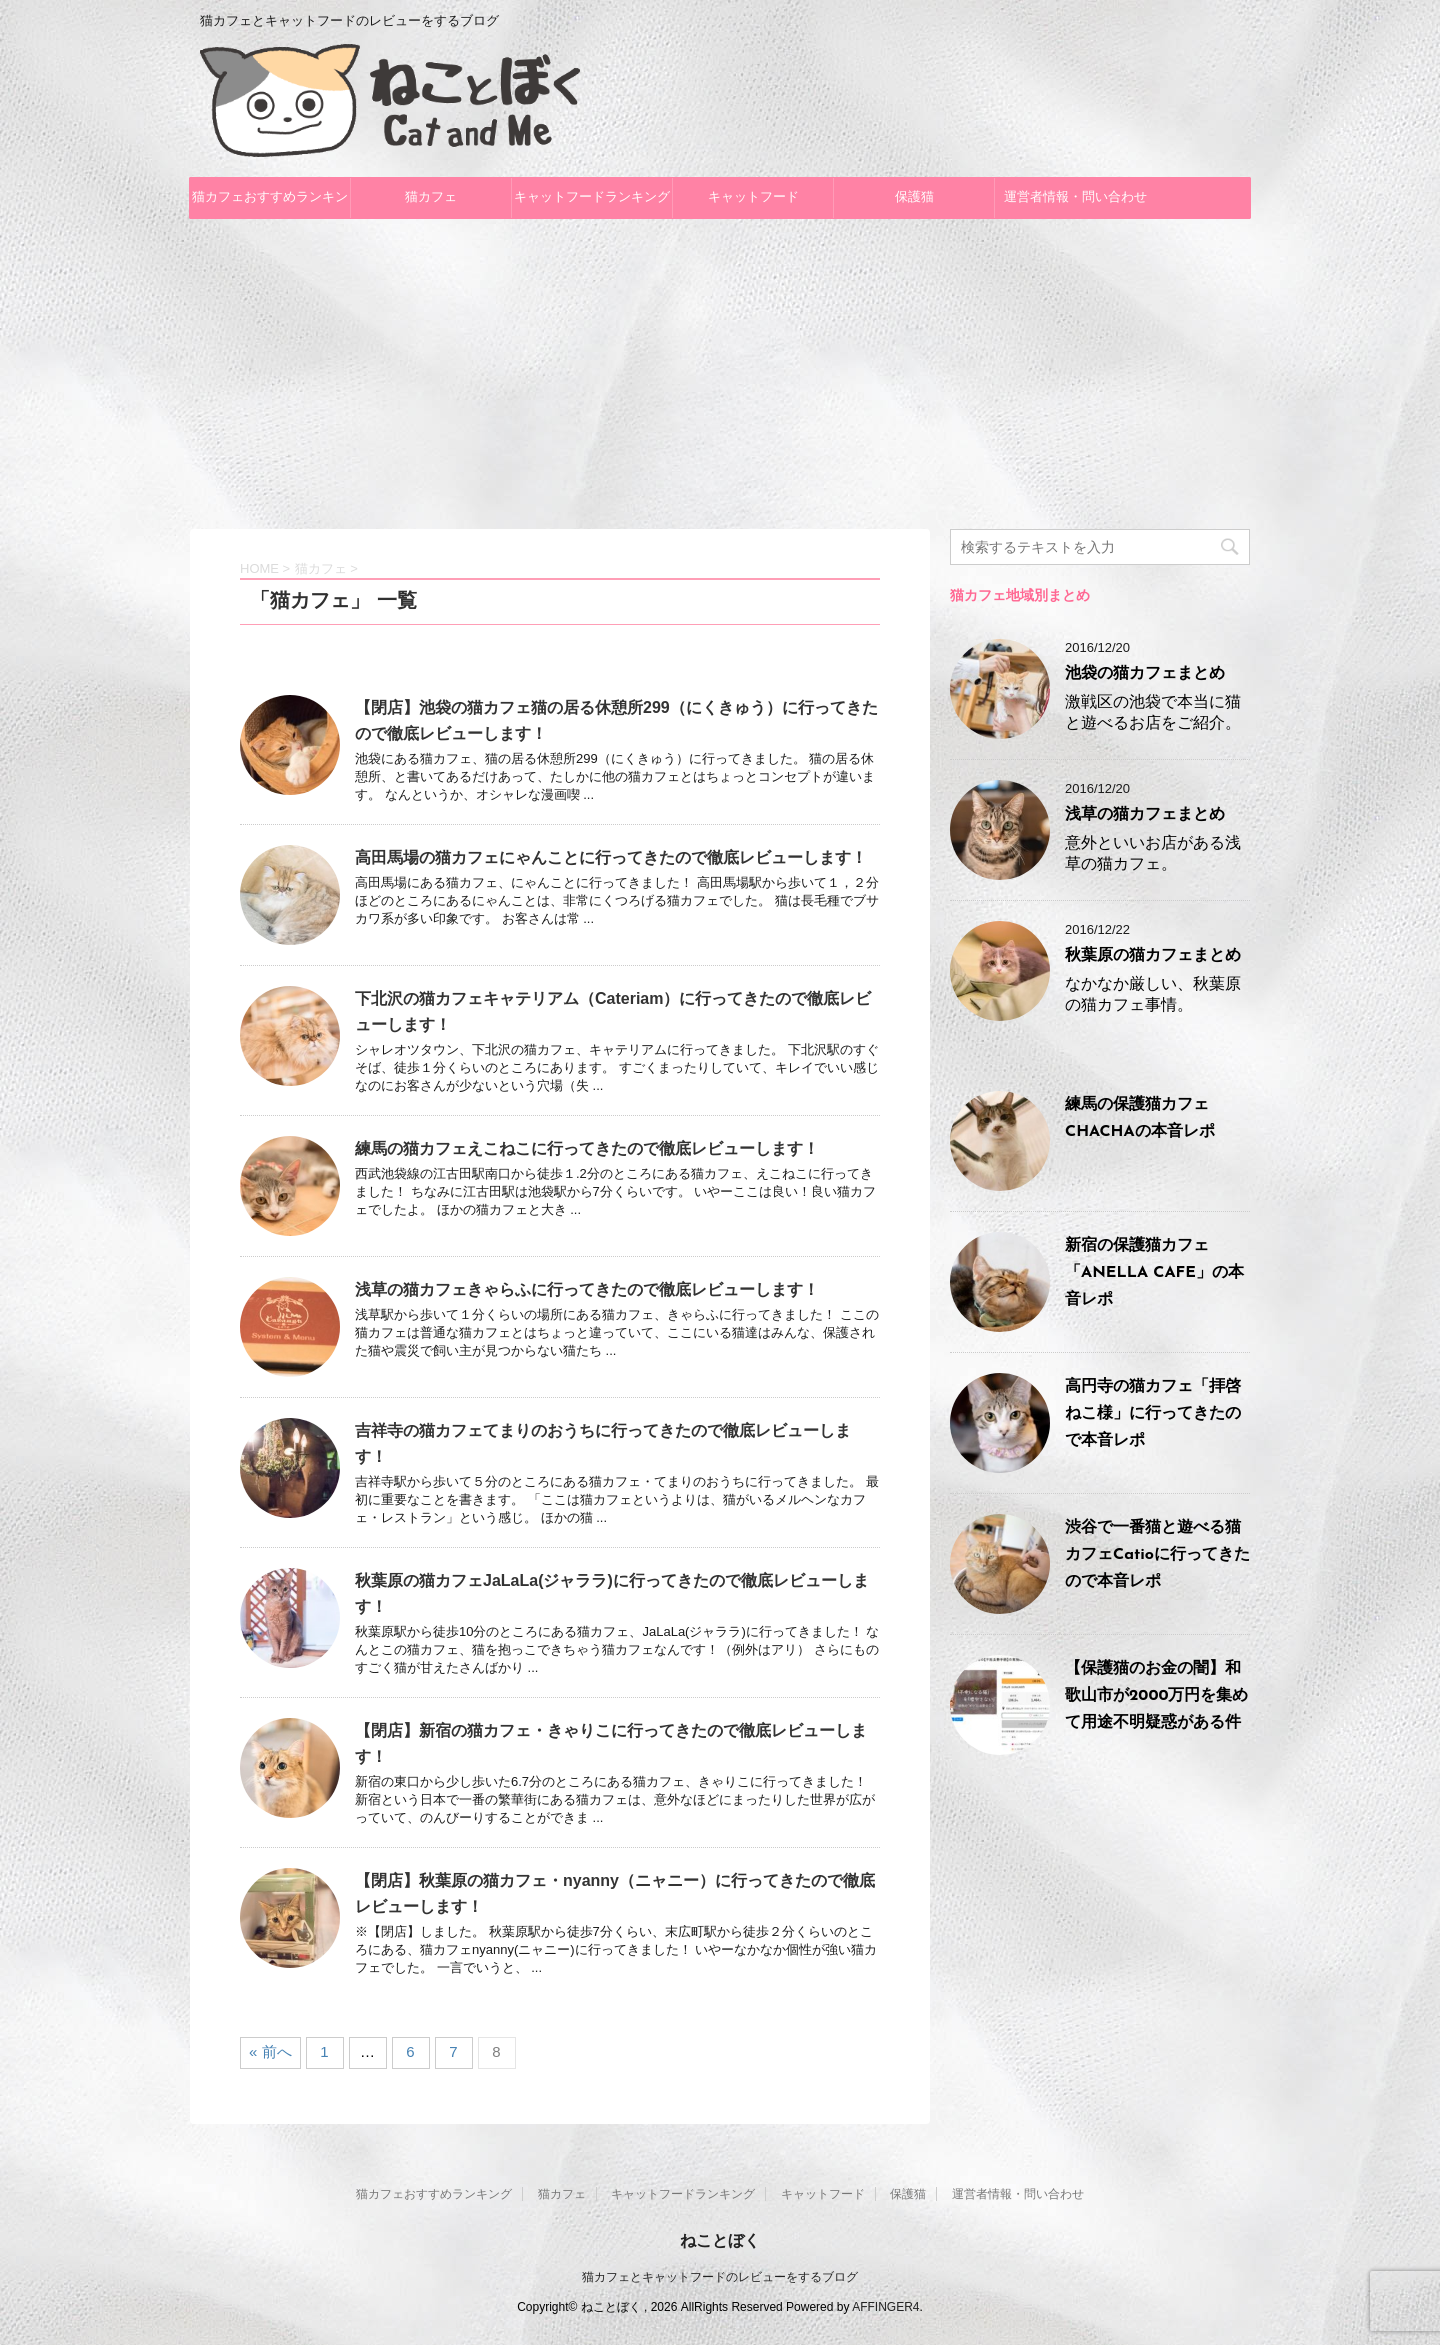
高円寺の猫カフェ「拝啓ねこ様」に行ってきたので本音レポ (1153, 1414)
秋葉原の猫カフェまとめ (1153, 956)
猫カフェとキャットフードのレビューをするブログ (720, 2277)
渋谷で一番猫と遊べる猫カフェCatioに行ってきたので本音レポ (1157, 1555)
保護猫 (914, 197)
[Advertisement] (720, 369)
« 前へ (270, 2051)
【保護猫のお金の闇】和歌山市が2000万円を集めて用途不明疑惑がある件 (1156, 1696)
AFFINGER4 (885, 2307)
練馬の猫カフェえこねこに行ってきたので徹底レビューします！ (587, 1148)
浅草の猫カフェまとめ (1145, 815)
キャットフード (753, 197)
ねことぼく (720, 2240)
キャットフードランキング (592, 197)
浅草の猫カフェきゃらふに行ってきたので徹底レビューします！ (587, 1289)
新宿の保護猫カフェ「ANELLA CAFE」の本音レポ (1154, 1273)
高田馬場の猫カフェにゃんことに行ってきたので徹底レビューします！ (611, 857)
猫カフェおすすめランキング (270, 204)
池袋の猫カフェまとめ (1145, 674)
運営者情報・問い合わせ (1075, 197)
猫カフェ (431, 197)
